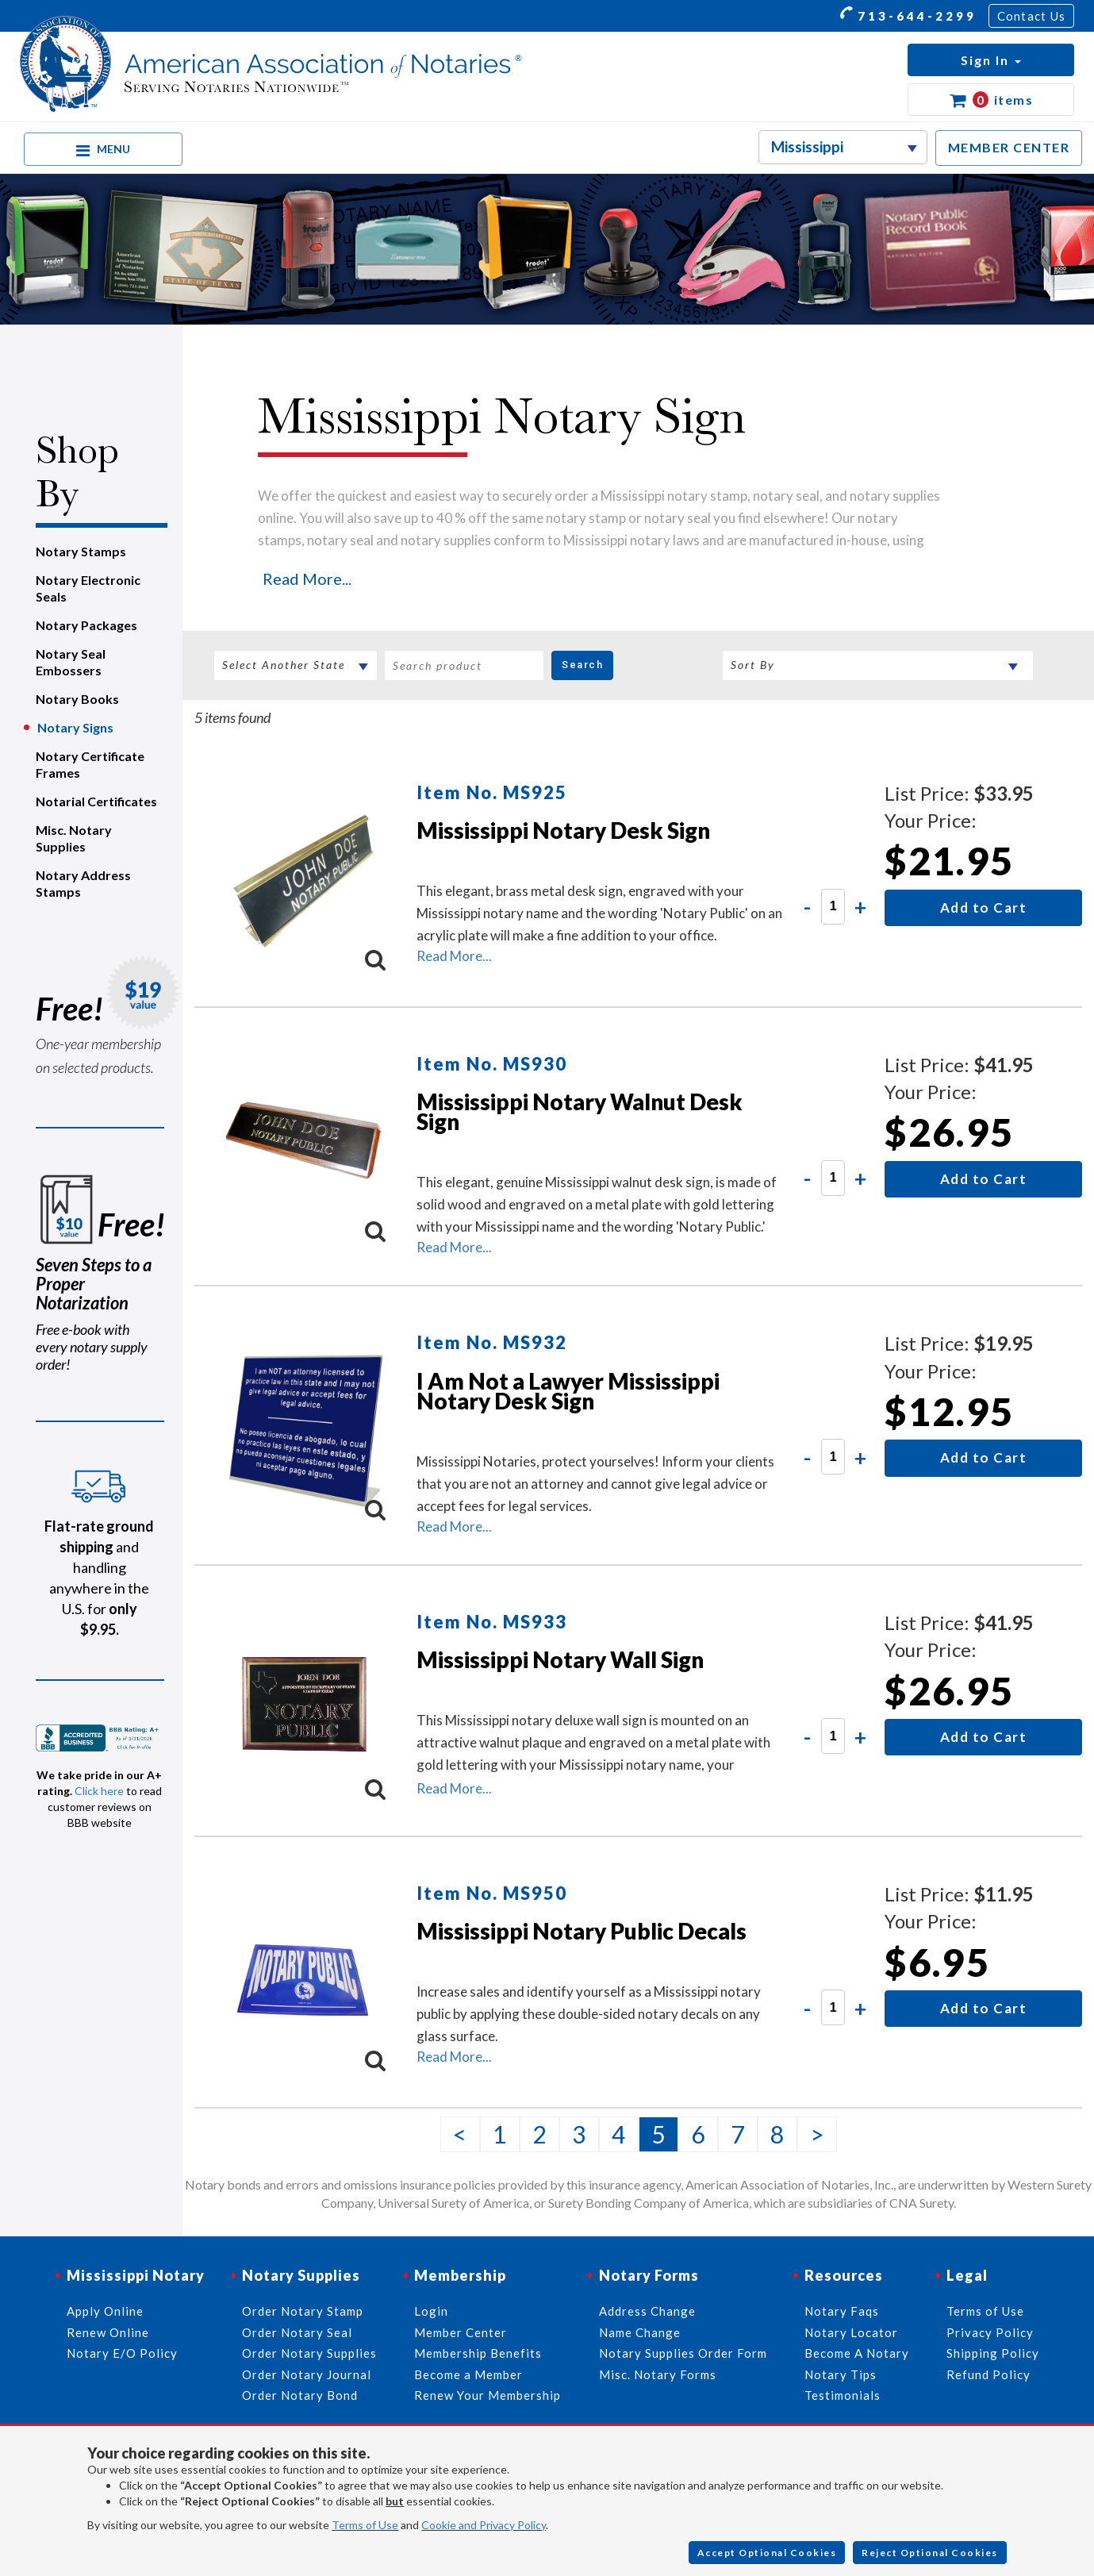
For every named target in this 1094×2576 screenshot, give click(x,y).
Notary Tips (840, 2374)
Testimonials (842, 2395)
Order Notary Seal (297, 2332)
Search (582, 665)
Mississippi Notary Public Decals (581, 1930)
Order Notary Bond (300, 2395)
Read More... (307, 578)
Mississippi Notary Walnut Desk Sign (579, 1111)
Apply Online (105, 2311)
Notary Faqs (841, 2311)
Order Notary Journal (306, 2374)
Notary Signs (75, 727)
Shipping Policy (992, 2353)
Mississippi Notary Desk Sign (563, 830)
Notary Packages (86, 624)
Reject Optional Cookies (930, 2553)
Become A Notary (856, 2353)
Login (431, 2311)
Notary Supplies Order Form (683, 2353)
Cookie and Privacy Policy (483, 2525)
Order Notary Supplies (309, 2353)
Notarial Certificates (96, 801)
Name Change (640, 2332)
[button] (991, 60)
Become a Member (468, 2374)
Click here (99, 1790)
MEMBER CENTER (1009, 147)
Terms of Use (365, 2525)
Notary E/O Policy (122, 2353)
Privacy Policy (990, 2332)
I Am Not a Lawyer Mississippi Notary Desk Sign (568, 1390)
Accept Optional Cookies (767, 2553)
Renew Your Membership (487, 2395)
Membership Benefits (478, 2353)
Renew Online (108, 2332)
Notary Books (77, 698)
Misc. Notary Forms (657, 2374)
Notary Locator (851, 2332)
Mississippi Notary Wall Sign (560, 1659)
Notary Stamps (81, 551)
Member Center (460, 2332)
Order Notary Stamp (302, 2311)
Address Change (647, 2311)
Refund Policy (988, 2374)
